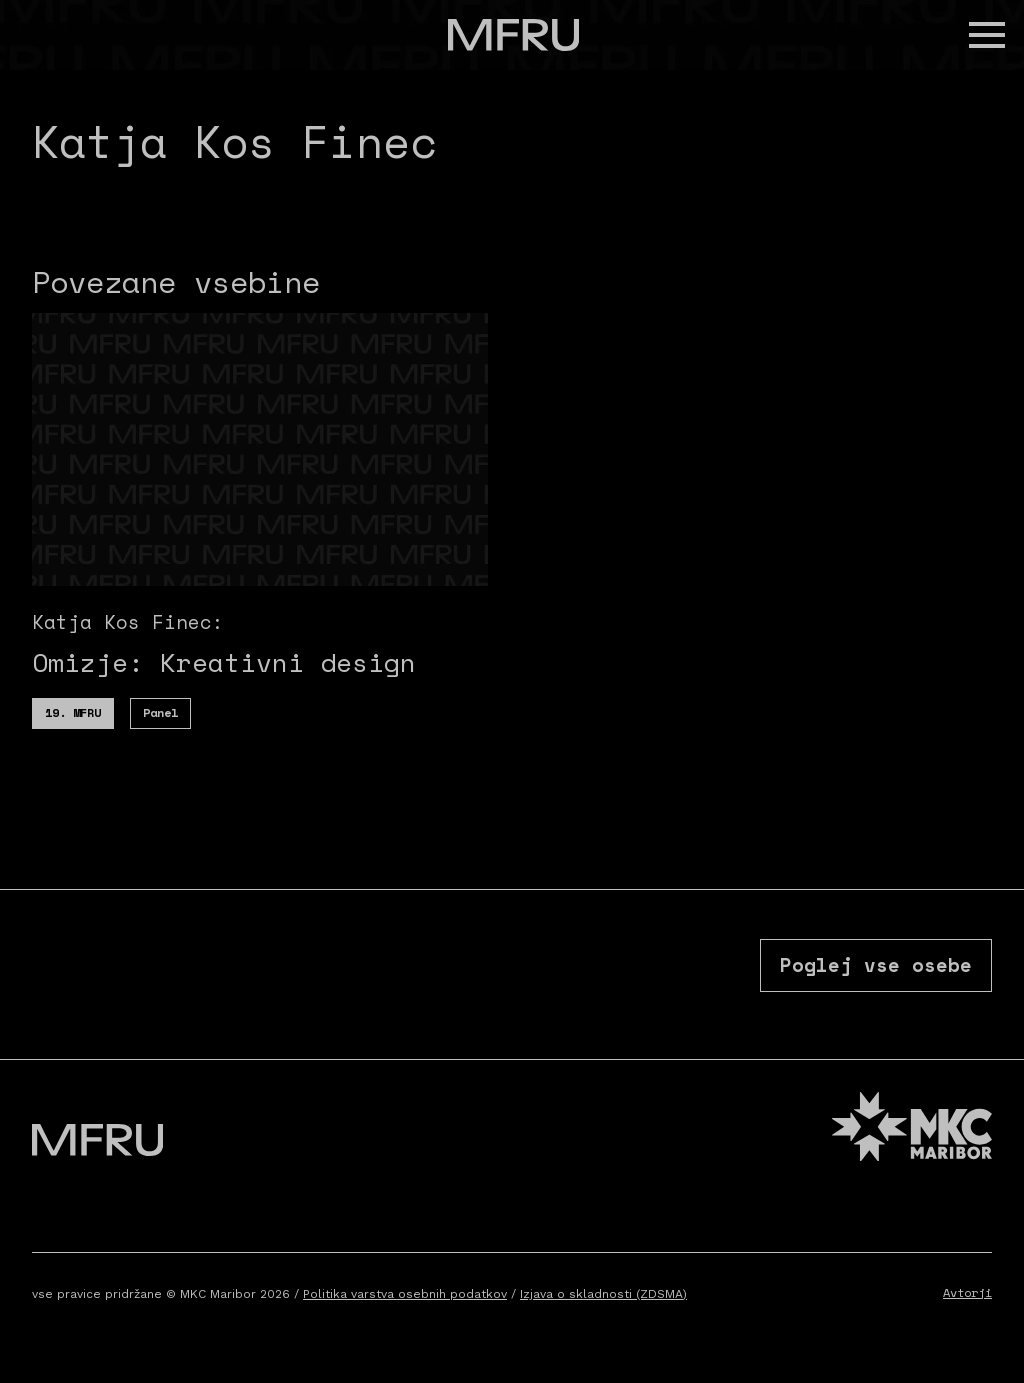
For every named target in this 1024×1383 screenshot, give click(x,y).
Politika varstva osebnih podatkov (405, 1298)
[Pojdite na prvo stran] (513, 35)
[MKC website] (912, 1133)
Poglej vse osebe (875, 966)
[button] (987, 35)
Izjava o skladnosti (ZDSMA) (603, 1298)
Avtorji (967, 1296)
